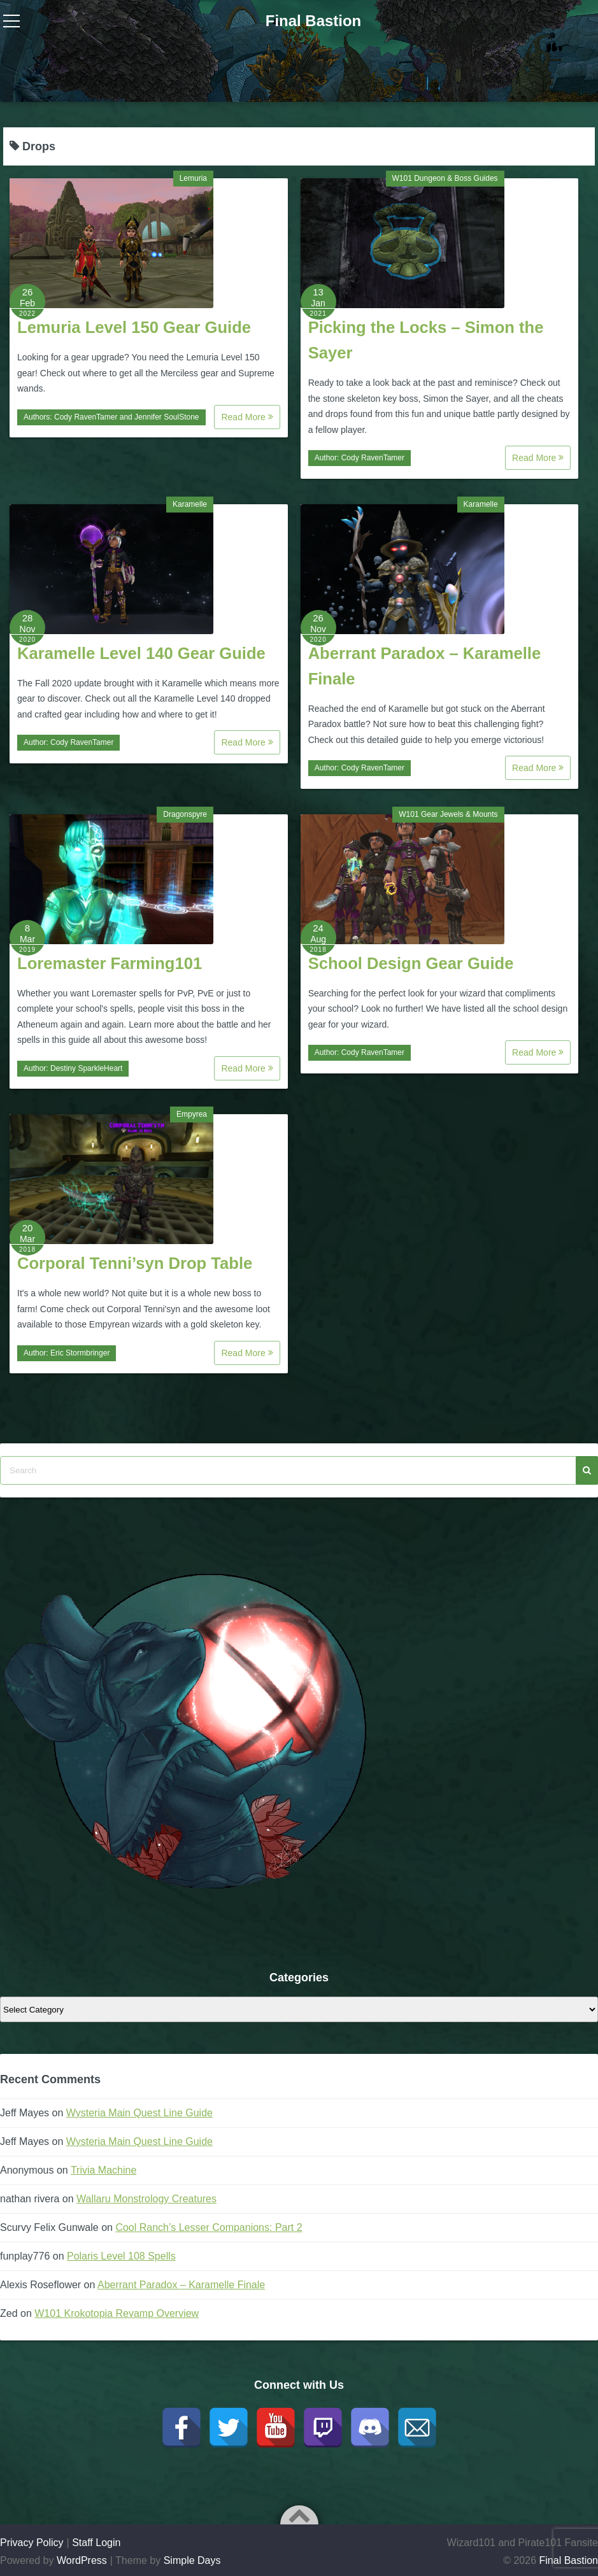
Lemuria (193, 178)
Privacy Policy (32, 2542)
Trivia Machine (103, 2170)
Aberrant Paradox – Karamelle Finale (181, 2284)
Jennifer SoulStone (166, 417)
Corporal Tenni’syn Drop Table (134, 1263)
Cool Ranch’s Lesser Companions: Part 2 (208, 2227)
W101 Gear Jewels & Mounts (448, 814)
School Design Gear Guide (411, 963)
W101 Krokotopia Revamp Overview (116, 2313)
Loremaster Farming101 (109, 963)
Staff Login (96, 2542)
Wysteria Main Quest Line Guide (139, 2112)
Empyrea (191, 1114)
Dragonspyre (185, 814)
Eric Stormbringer (80, 1352)
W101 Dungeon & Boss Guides (445, 178)
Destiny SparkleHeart (86, 1068)
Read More (247, 417)
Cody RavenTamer (85, 417)
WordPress (82, 2560)
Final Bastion (314, 20)
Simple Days (192, 2560)
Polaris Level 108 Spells (121, 2256)
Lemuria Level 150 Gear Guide (134, 327)
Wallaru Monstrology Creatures (146, 2198)
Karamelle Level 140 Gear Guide (141, 653)
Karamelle (190, 504)
